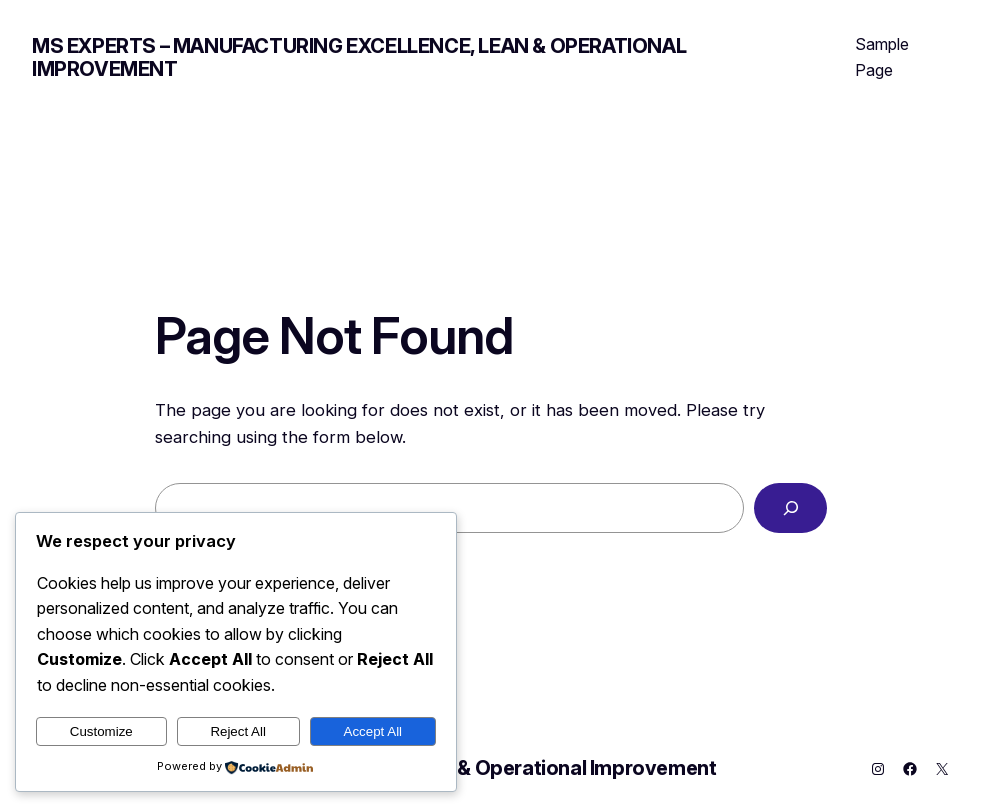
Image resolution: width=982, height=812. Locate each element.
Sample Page (882, 57)
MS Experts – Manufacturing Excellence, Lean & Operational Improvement (359, 57)
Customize (101, 731)
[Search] (790, 508)
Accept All (373, 731)
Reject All (238, 731)
